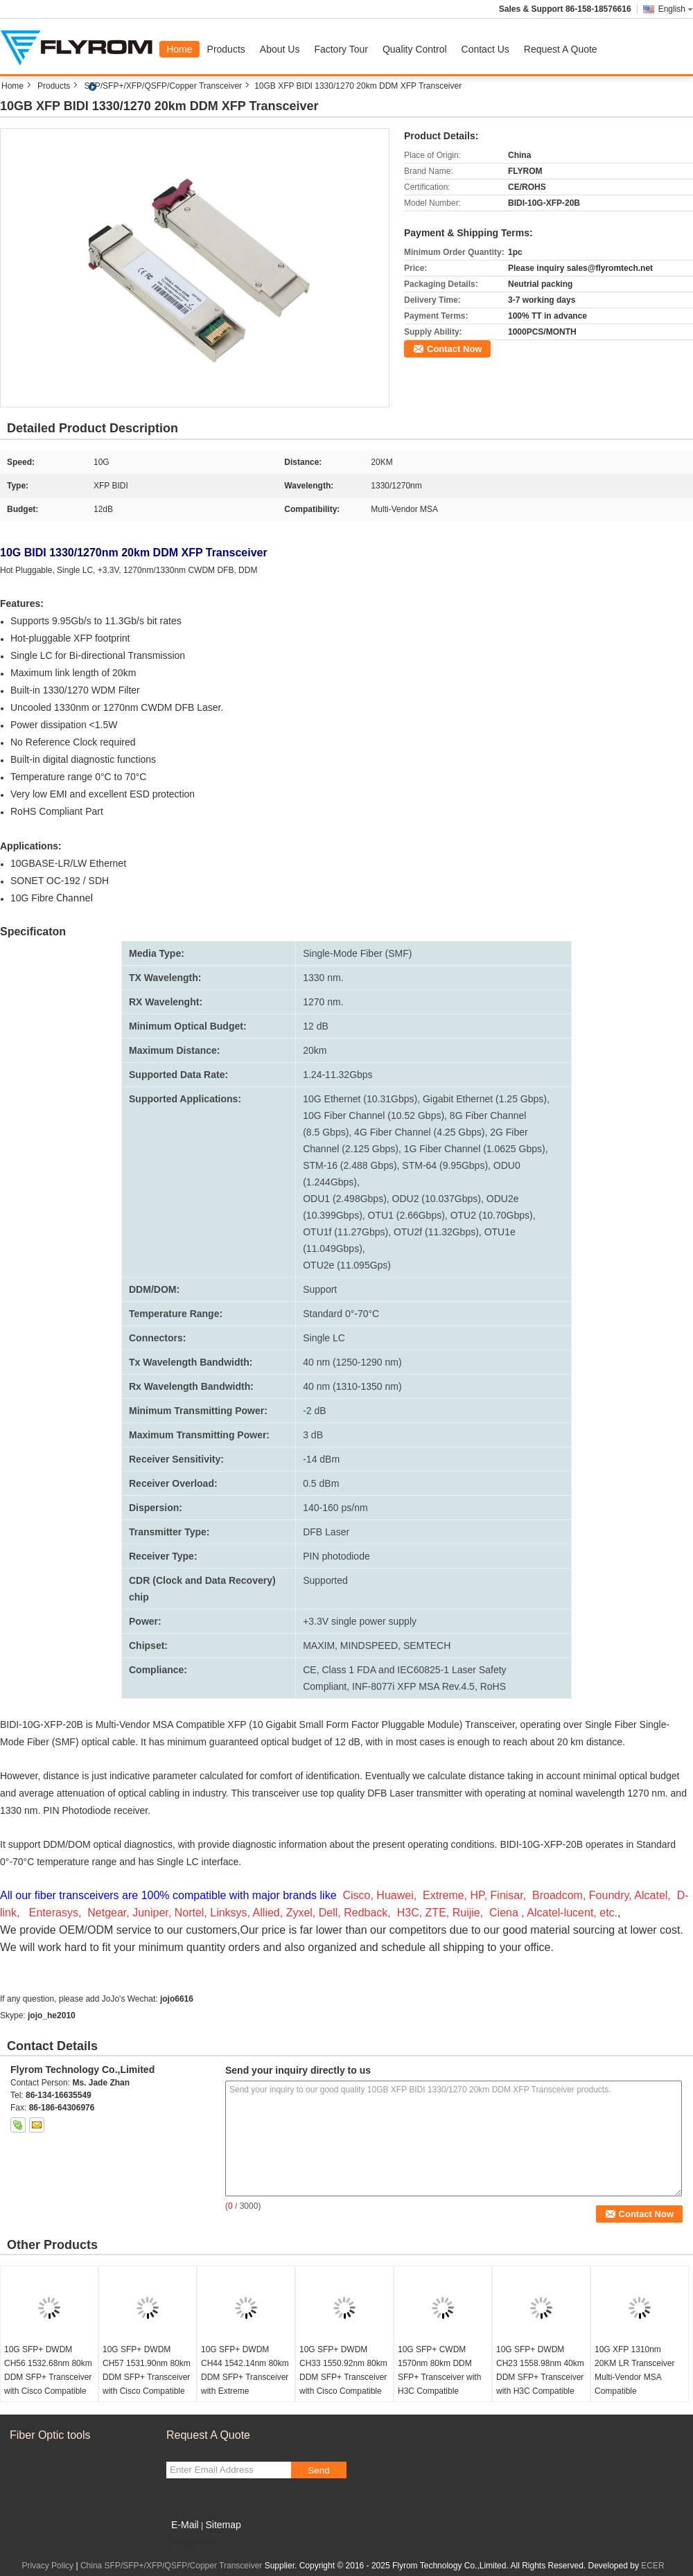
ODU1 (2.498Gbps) (345, 1198)
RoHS (493, 1686)
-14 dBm (321, 1459)
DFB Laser (326, 1531)
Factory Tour (341, 49)
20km (314, 1050)
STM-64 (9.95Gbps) (445, 1165)
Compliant (324, 1686)
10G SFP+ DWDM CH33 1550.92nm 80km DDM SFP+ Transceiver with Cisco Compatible (343, 2370)
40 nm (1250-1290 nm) (352, 1362)
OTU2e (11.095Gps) (347, 1265)
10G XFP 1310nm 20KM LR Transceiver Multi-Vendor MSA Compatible (634, 2370)
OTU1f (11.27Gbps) (345, 1231)
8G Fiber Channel (488, 1115)
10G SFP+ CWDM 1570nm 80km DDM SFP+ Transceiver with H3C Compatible (439, 2370)
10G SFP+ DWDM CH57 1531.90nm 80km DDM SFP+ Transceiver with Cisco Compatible (147, 2370)
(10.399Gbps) (332, 1215)
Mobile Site (191, 2542)
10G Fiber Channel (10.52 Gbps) (373, 1115)
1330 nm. (323, 977)
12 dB (315, 1026)
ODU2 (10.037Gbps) (436, 1198)
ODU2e (502, 1198)
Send (318, 2470)
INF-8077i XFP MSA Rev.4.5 (413, 1686)
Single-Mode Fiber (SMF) (357, 953)
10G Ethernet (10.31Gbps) (360, 1098)
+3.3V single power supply (359, 1621)
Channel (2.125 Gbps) (350, 1148)
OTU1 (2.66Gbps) (406, 1215)
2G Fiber (508, 1132)
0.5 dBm (321, 1483)
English (675, 9)
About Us (280, 49)
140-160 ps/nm (335, 1507)
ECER (652, 2565)
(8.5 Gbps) (326, 1132)
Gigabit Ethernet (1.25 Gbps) (485, 1098)
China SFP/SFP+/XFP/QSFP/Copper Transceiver (171, 2565)
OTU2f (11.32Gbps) (436, 1231)
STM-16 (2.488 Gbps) (349, 1165)
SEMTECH (426, 1645)
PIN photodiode (336, 1556)
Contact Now (454, 349)
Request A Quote (560, 49)
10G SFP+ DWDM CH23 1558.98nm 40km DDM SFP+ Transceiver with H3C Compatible (540, 2370)
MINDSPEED (369, 1645)
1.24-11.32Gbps (337, 1074)
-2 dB (314, 1410)
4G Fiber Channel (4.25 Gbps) (419, 1132)
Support (320, 1289)
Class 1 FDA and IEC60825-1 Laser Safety (414, 1669)
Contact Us (485, 49)
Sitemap (222, 2524)
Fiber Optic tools (50, 2435)
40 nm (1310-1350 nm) (352, 1386)
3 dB (313, 1434)
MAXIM (319, 1645)
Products (226, 49)
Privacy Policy (47, 2565)
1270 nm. (323, 1001)
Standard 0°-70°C (341, 1313)
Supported (325, 1580)
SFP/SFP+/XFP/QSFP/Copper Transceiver (163, 86)
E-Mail (185, 2524)
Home (179, 49)
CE (309, 1669)
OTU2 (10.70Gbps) (491, 1215)
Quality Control (415, 49)
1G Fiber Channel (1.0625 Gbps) (474, 1148)
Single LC (324, 1337)
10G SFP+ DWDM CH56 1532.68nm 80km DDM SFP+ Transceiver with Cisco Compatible (48, 2370)
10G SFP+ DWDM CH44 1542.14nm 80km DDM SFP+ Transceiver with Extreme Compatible (245, 2377)
